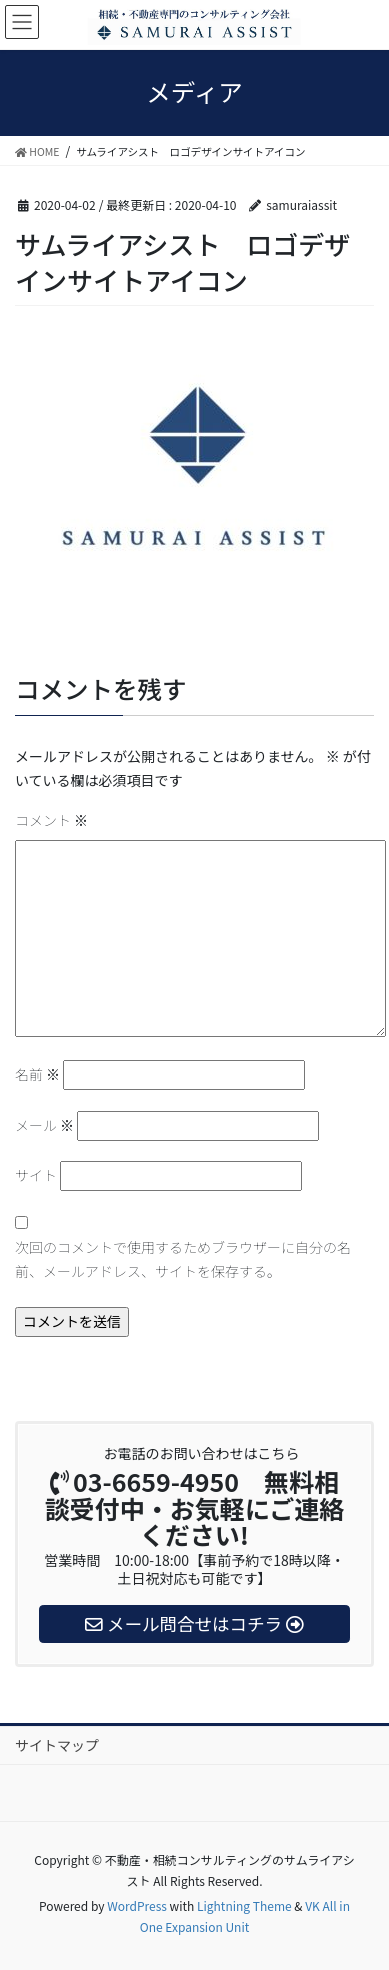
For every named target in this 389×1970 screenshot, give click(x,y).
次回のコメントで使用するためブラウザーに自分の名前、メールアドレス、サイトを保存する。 (183, 1259)
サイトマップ (57, 1745)
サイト (36, 1175)
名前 (37, 1074)
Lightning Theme (244, 1905)
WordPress (137, 1905)
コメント (51, 820)
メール (44, 1125)
